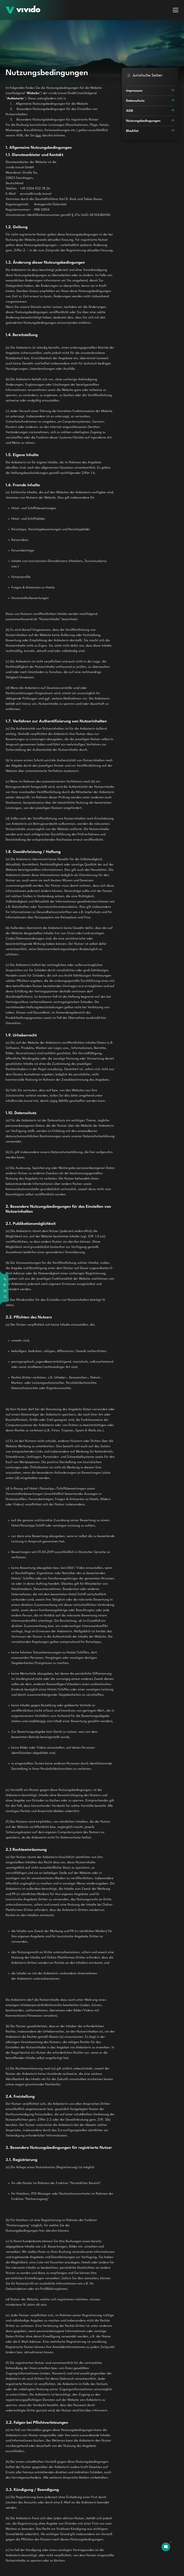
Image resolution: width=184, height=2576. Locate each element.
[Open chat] (165, 2547)
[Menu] (175, 10)
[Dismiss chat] (170, 2542)
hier (38, 135)
